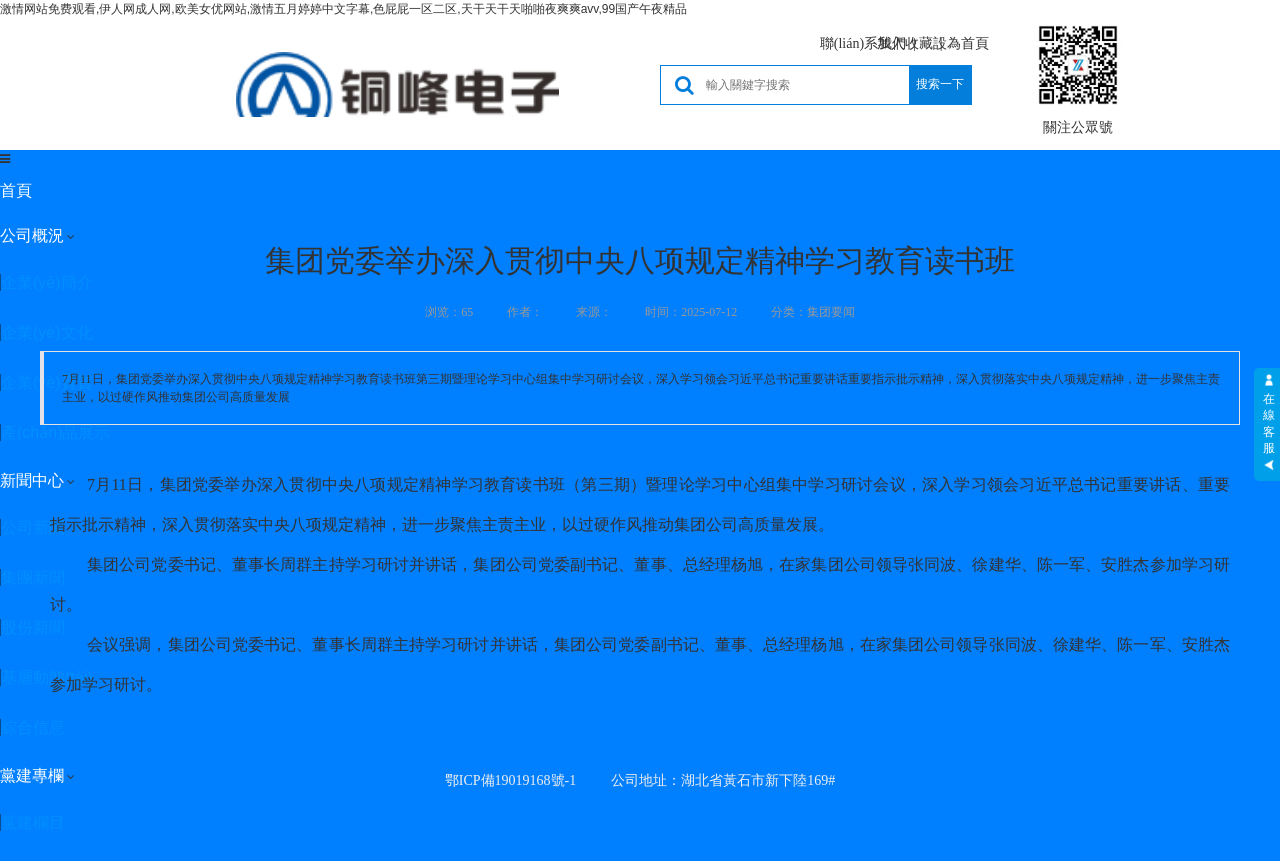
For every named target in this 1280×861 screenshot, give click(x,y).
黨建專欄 (32, 775)
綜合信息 (33, 727)
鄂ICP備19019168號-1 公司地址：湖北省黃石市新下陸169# (640, 780)
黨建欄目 (33, 822)
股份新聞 (33, 627)
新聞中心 (32, 480)
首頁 (16, 190)
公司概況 (32, 235)
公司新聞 (33, 527)
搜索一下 (940, 84)
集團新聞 (33, 577)
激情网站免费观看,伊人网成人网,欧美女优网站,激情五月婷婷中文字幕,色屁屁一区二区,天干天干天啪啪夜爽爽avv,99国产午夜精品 (343, 9)
